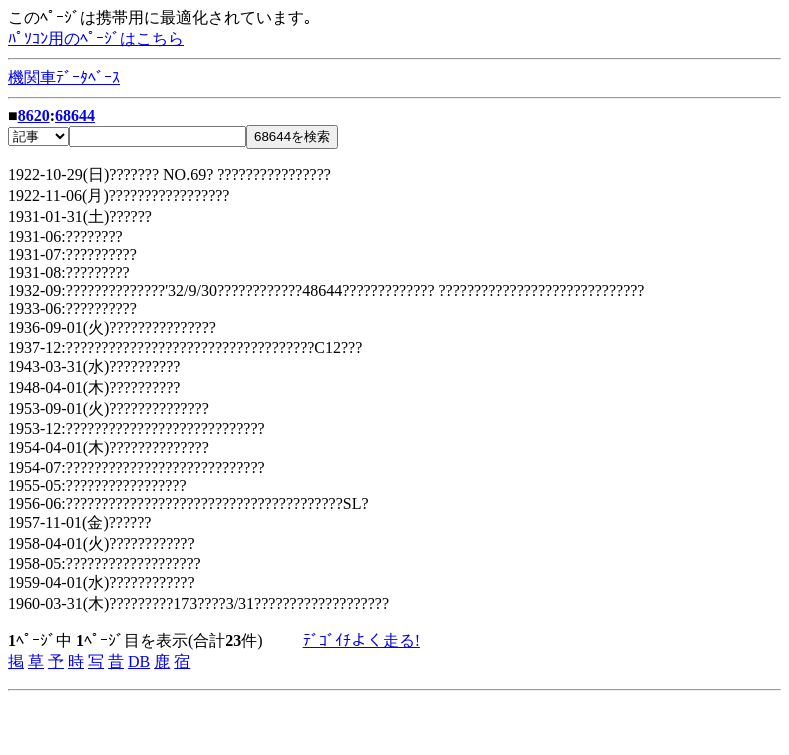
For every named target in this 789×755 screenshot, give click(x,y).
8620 (34, 115)
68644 (75, 115)
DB (139, 661)
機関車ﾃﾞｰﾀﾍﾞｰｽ (64, 77)
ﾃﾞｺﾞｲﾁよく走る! (361, 640)
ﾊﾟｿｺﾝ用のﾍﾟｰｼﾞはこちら (96, 38)
